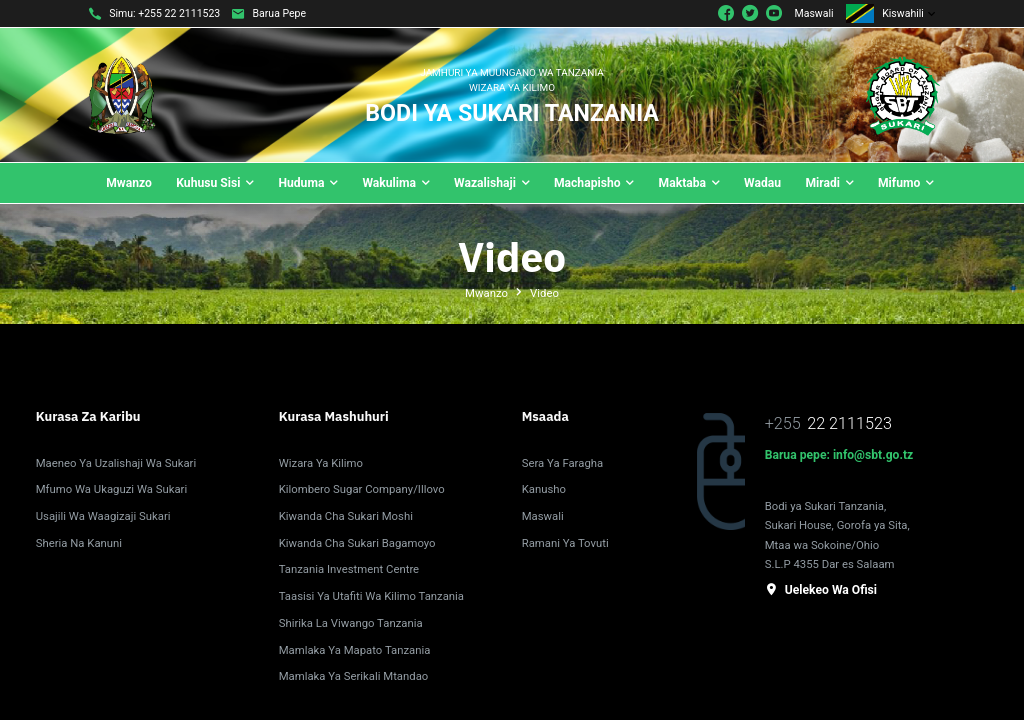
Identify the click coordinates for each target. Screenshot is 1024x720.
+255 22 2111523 (179, 13)
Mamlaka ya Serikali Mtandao (354, 676)
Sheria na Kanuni (79, 543)
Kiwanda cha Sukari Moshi (346, 516)
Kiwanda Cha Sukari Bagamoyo (357, 543)
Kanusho (544, 489)
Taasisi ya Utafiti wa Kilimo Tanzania (371, 596)
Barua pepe (280, 13)
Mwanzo (486, 293)
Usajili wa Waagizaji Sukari (103, 516)
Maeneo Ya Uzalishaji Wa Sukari (116, 462)
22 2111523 (849, 424)
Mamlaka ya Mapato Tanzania (355, 650)
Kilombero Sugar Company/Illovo (362, 489)
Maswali (814, 13)
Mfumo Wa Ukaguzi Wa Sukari (111, 489)
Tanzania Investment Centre (349, 569)
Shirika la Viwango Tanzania (351, 623)
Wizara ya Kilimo (321, 462)
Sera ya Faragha (562, 462)
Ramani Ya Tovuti (565, 543)
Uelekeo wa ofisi (821, 590)
